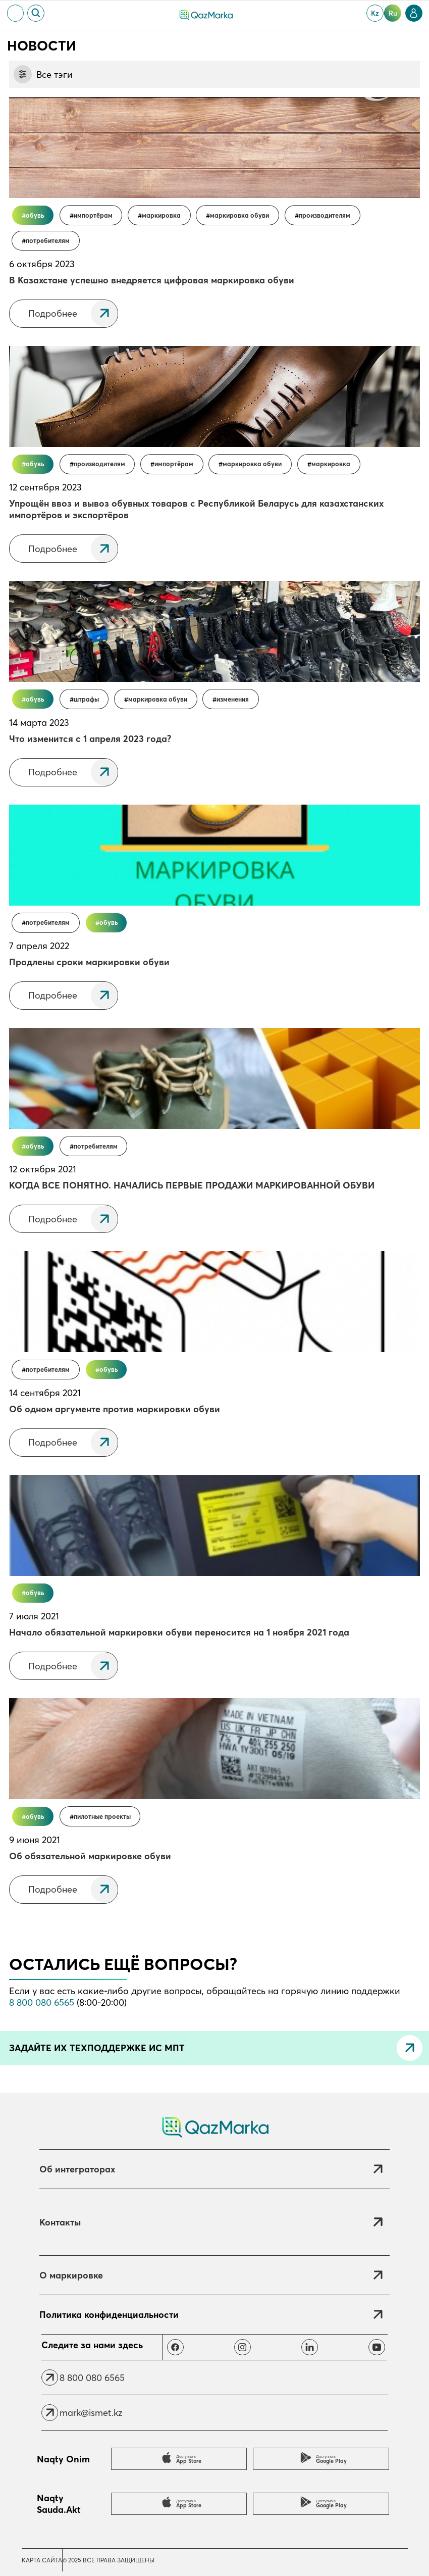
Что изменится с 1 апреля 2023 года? (90, 739)
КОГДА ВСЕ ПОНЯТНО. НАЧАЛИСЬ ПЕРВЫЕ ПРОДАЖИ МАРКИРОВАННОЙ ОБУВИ (191, 1185)
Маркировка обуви (239, 215)
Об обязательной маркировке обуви (90, 1856)
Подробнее (52, 313)
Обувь (35, 215)
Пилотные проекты (102, 1816)
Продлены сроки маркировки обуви (89, 962)
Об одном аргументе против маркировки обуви (114, 1409)
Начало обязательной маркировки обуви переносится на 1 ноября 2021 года (179, 1632)
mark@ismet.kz (91, 2412)
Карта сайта (42, 2560)
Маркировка (161, 215)
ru (393, 13)
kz (375, 13)
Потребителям (48, 240)
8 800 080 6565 (41, 2002)
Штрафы (86, 699)
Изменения (233, 699)
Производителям (324, 215)
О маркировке (71, 2275)
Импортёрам (93, 215)
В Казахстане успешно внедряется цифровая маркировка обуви (151, 280)
